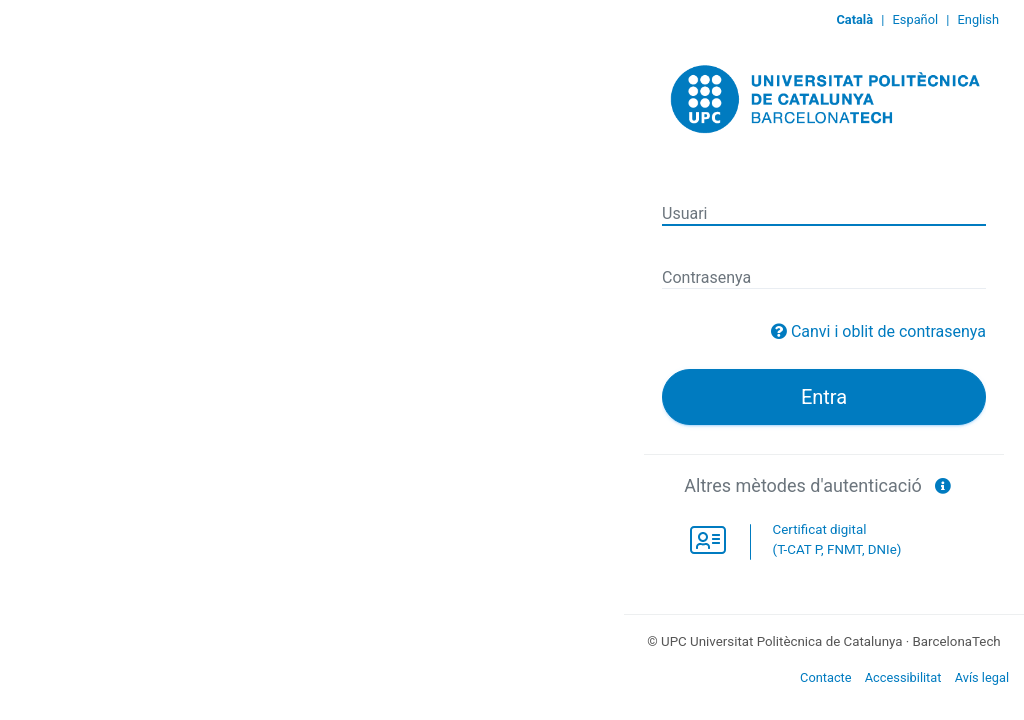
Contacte (826, 677)
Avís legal (982, 677)
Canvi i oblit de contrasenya (888, 331)
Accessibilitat (903, 677)
